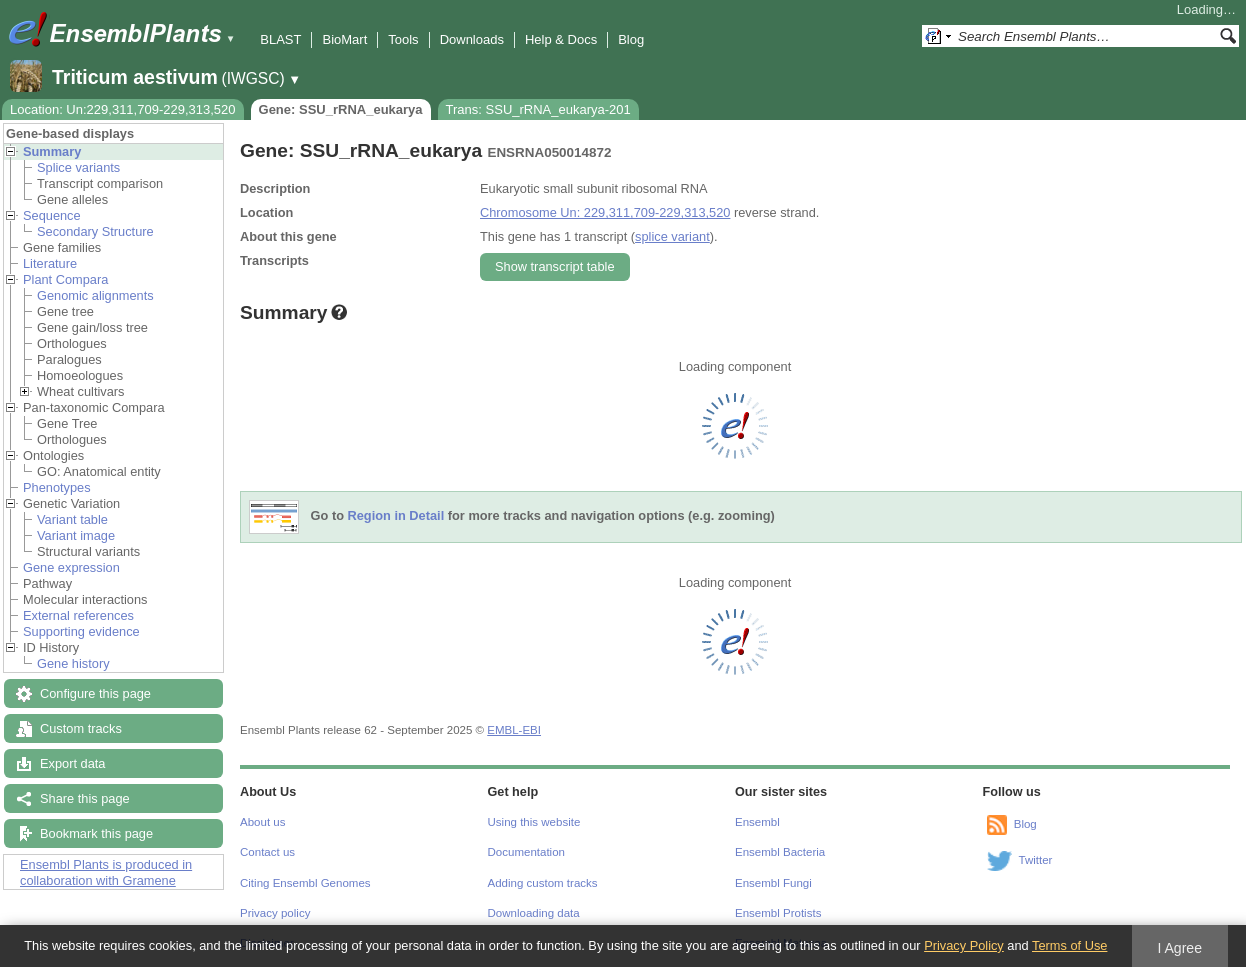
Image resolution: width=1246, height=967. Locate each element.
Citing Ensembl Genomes (305, 883)
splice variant (672, 236)
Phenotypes (57, 487)
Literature (50, 263)
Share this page (85, 798)
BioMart (344, 39)
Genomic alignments (95, 295)
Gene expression (71, 567)
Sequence (52, 215)
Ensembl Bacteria (780, 852)
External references (78, 615)
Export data (72, 763)
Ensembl (757, 822)
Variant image (76, 535)
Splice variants (78, 167)
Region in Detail (396, 516)
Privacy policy (275, 913)
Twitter (1036, 860)
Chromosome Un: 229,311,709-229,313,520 (605, 212)
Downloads (472, 39)
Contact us (267, 852)
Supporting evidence (81, 631)
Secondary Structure (95, 231)
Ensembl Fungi (773, 883)
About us (262, 822)
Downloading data (534, 913)
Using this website (534, 822)
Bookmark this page (96, 833)
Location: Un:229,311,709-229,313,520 (123, 109)
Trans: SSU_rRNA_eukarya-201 (538, 109)
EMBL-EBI (514, 730)
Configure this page (95, 693)
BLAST (280, 39)
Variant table (72, 519)
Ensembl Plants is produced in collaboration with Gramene (106, 872)
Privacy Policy (964, 945)
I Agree (1179, 948)
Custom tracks (81, 728)
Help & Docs (561, 39)
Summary (52, 151)
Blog (631, 39)
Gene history (73, 663)
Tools (403, 39)
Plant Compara (65, 279)
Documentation (526, 852)
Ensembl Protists (778, 913)
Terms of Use (1069, 945)
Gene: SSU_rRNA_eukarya (341, 109)
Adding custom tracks (543, 883)
